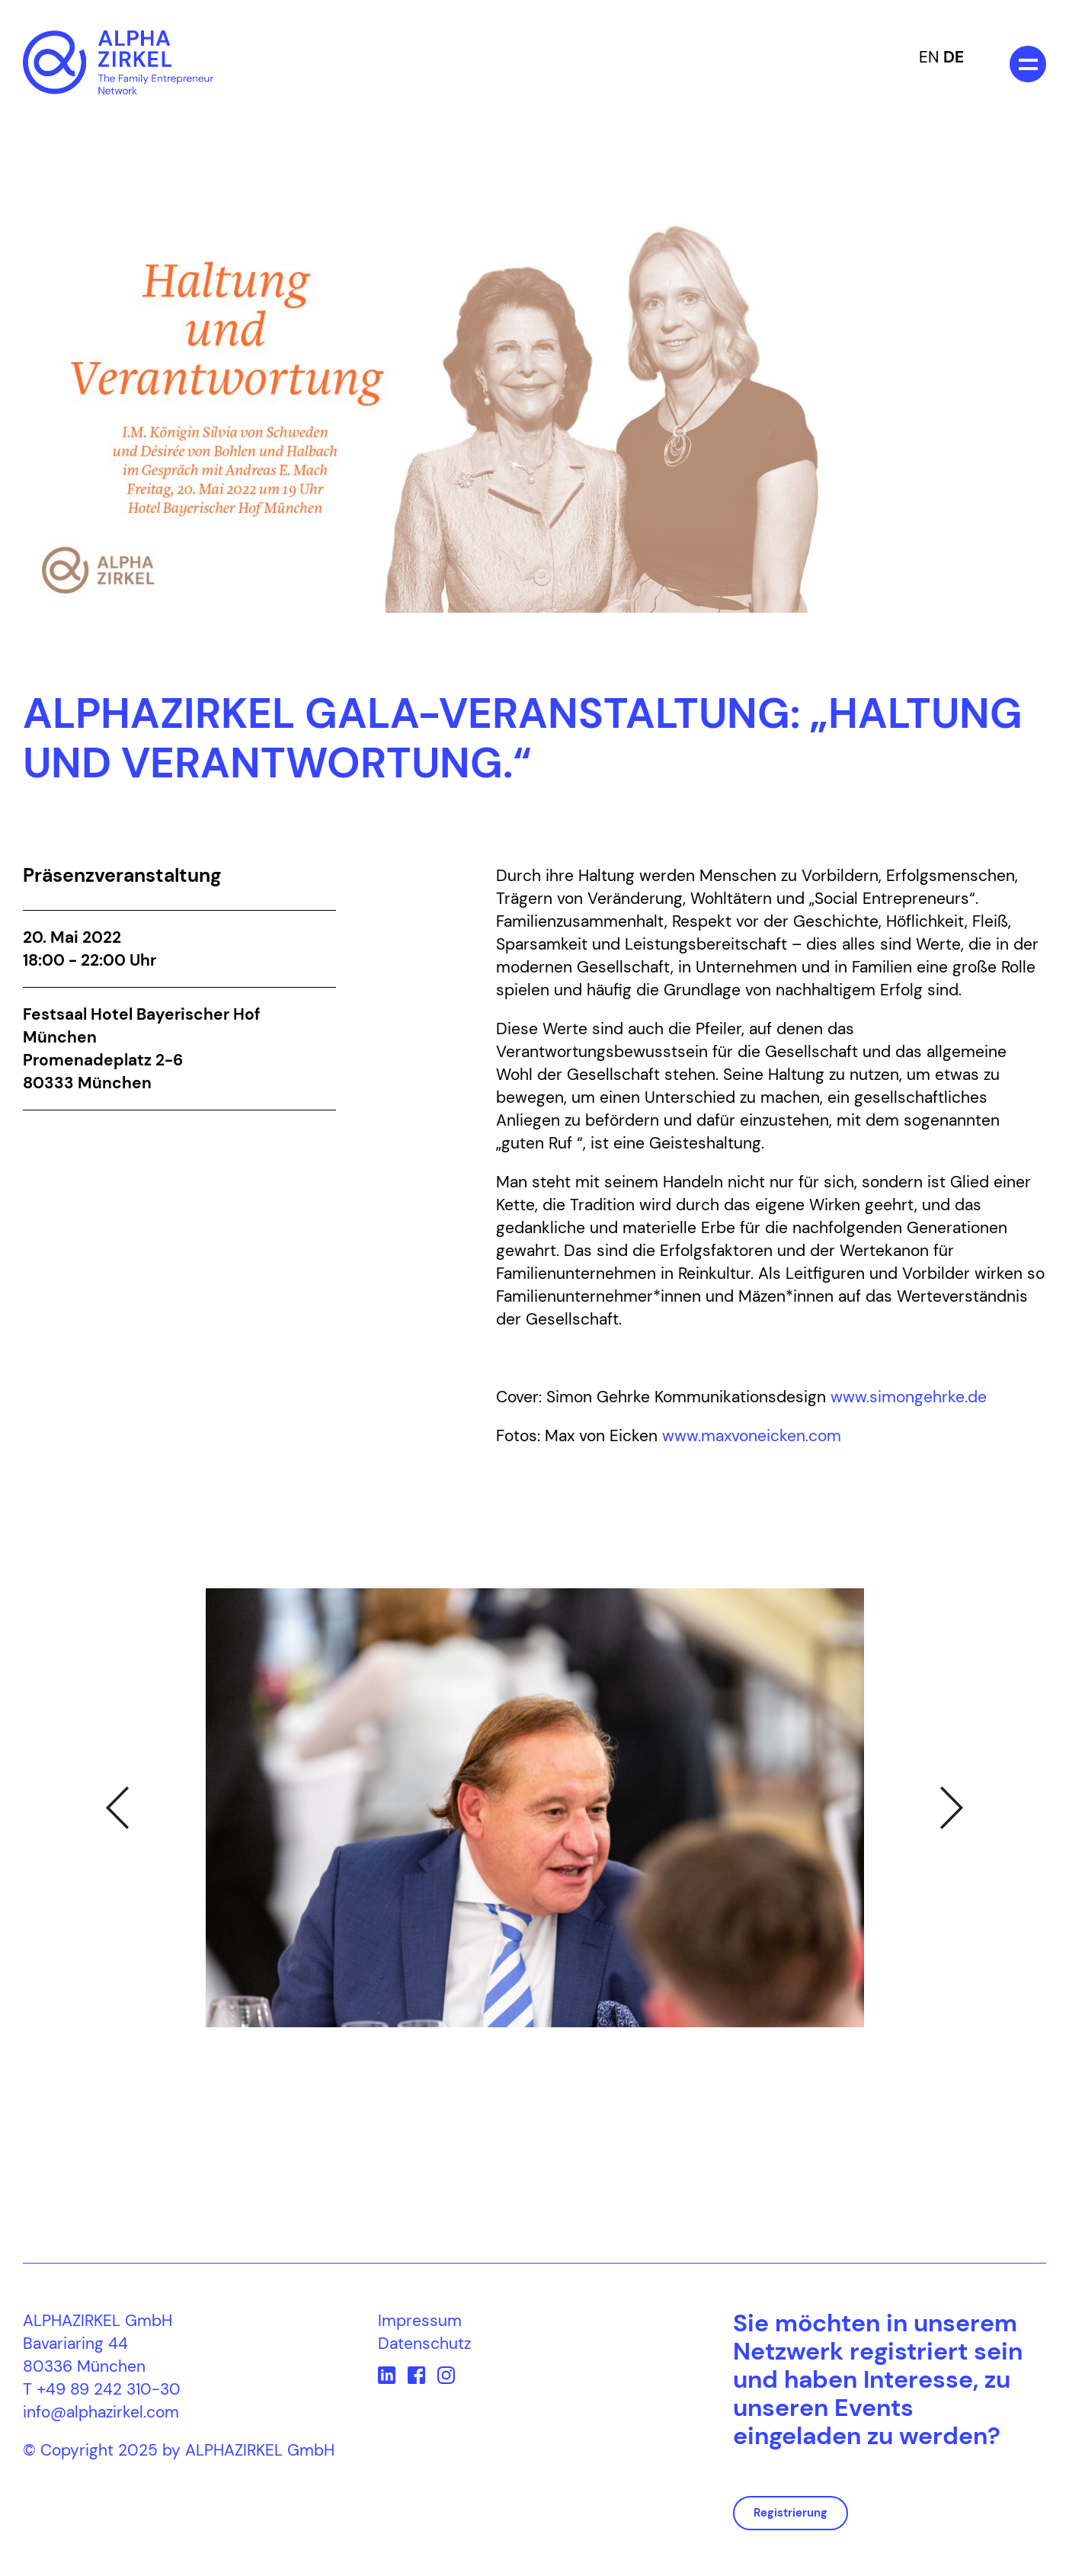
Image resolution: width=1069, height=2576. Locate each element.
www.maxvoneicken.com (751, 1436)
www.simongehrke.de (909, 1397)
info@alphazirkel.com (101, 2412)
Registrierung (790, 2512)
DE (953, 57)
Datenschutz (424, 2343)
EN (929, 57)
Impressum (420, 2320)
